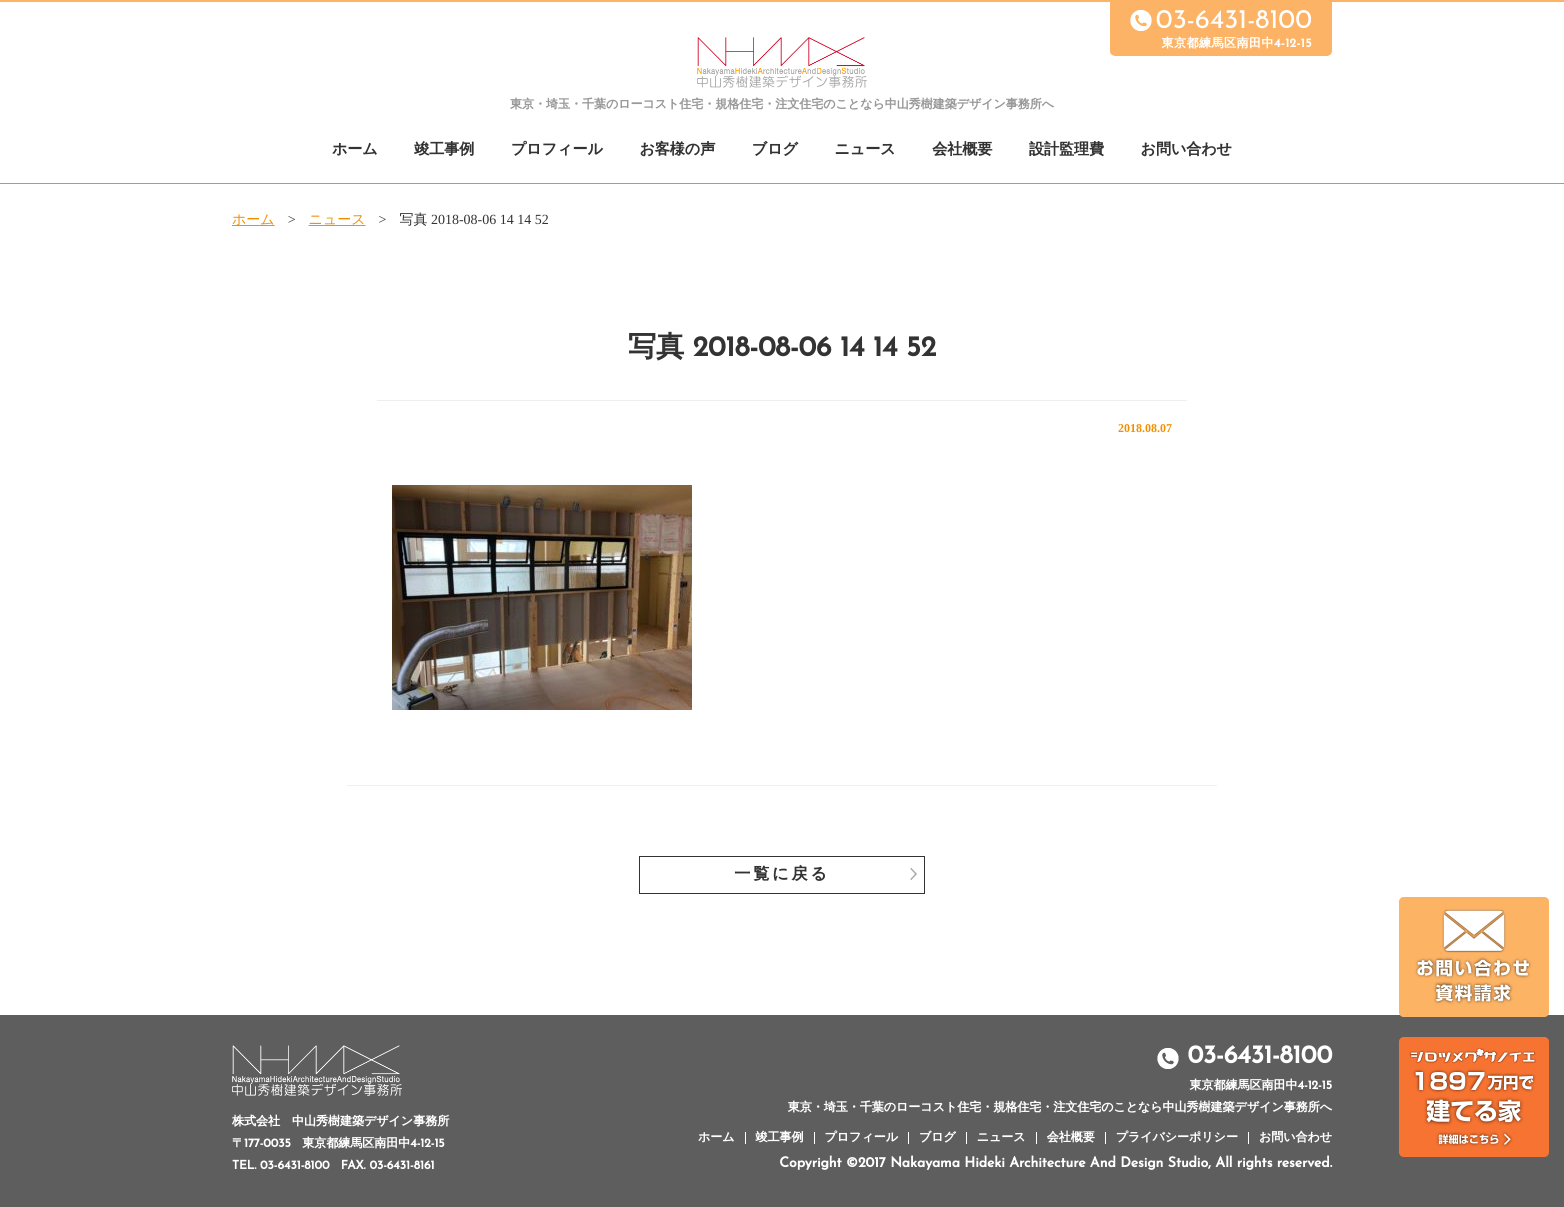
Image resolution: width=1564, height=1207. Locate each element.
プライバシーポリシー (1177, 1138)
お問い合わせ (1186, 150)
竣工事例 (444, 150)
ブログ (775, 150)
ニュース (865, 150)
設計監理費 (1066, 150)
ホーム (355, 150)
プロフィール (557, 150)
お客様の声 (677, 150)
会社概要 (962, 150)
